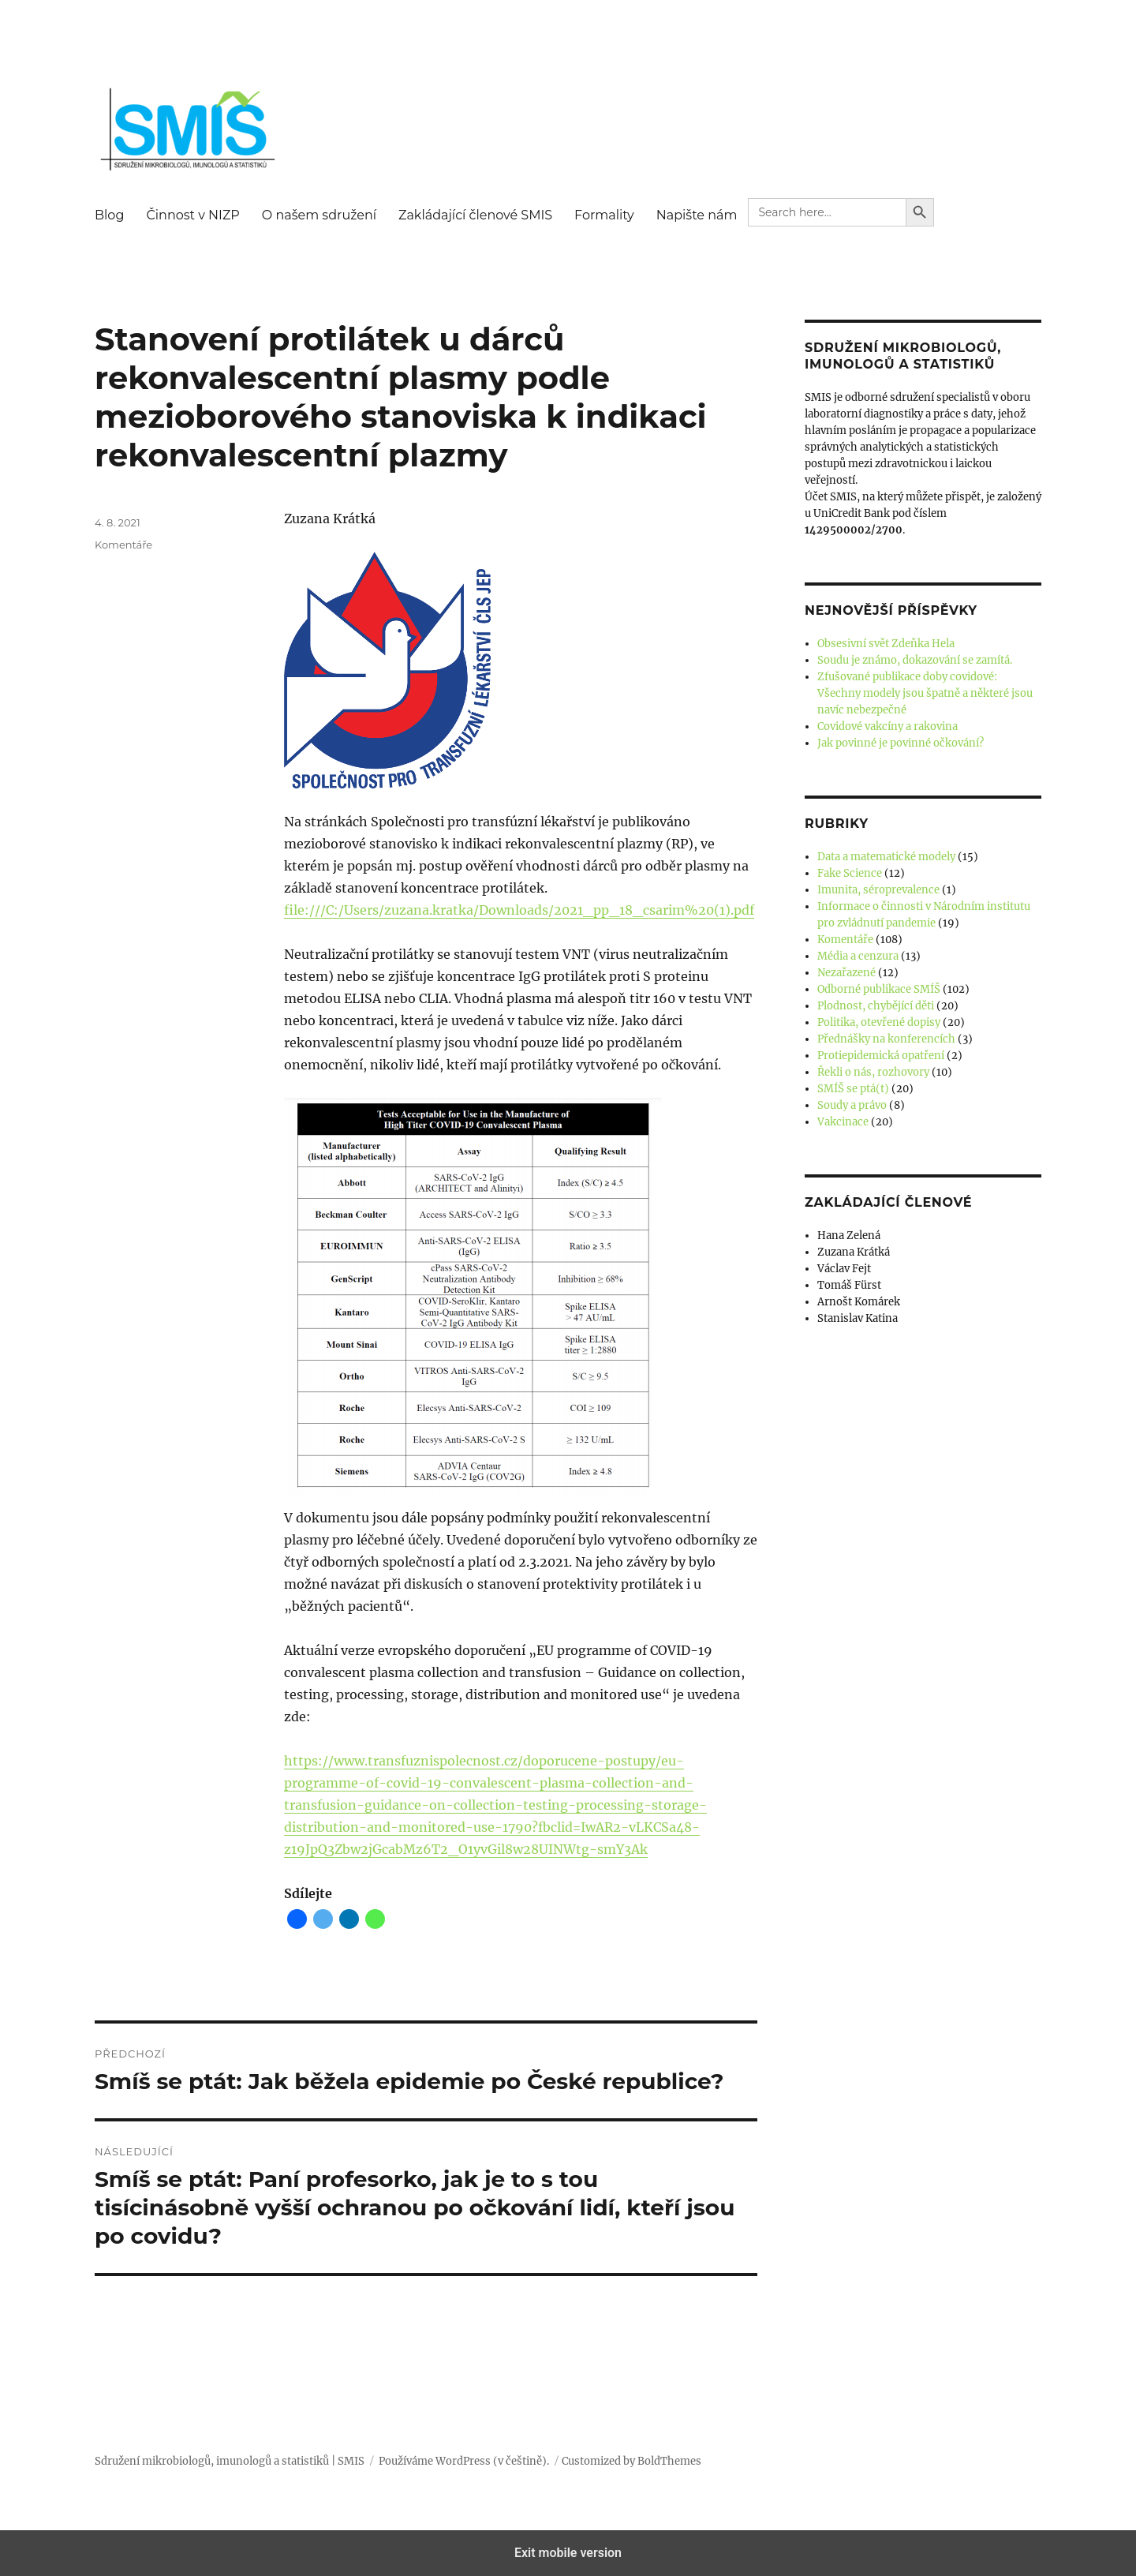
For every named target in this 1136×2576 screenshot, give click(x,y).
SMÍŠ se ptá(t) (853, 1088)
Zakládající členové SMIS (475, 215)
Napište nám (697, 215)
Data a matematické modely (886, 856)
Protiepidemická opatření (880, 1055)
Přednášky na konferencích (886, 1039)
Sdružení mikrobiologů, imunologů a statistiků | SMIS (229, 2461)
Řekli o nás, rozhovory (873, 1072)
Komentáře (123, 544)
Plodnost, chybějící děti (875, 1006)
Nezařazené (846, 972)
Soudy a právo (852, 1105)
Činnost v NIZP (192, 215)
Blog (109, 215)
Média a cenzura (858, 956)
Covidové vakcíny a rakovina (887, 726)
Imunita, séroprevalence (878, 890)
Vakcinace (843, 1122)
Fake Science (849, 873)
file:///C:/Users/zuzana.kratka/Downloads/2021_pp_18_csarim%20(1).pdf (519, 910)
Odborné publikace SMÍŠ (878, 989)
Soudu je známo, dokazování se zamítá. (914, 660)
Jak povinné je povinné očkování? (900, 743)
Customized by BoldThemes (631, 2461)
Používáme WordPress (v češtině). (464, 2461)
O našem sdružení (319, 215)
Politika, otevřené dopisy (878, 1022)
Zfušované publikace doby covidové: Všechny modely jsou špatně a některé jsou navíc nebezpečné (925, 693)
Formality (604, 215)
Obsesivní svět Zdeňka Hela (886, 643)
